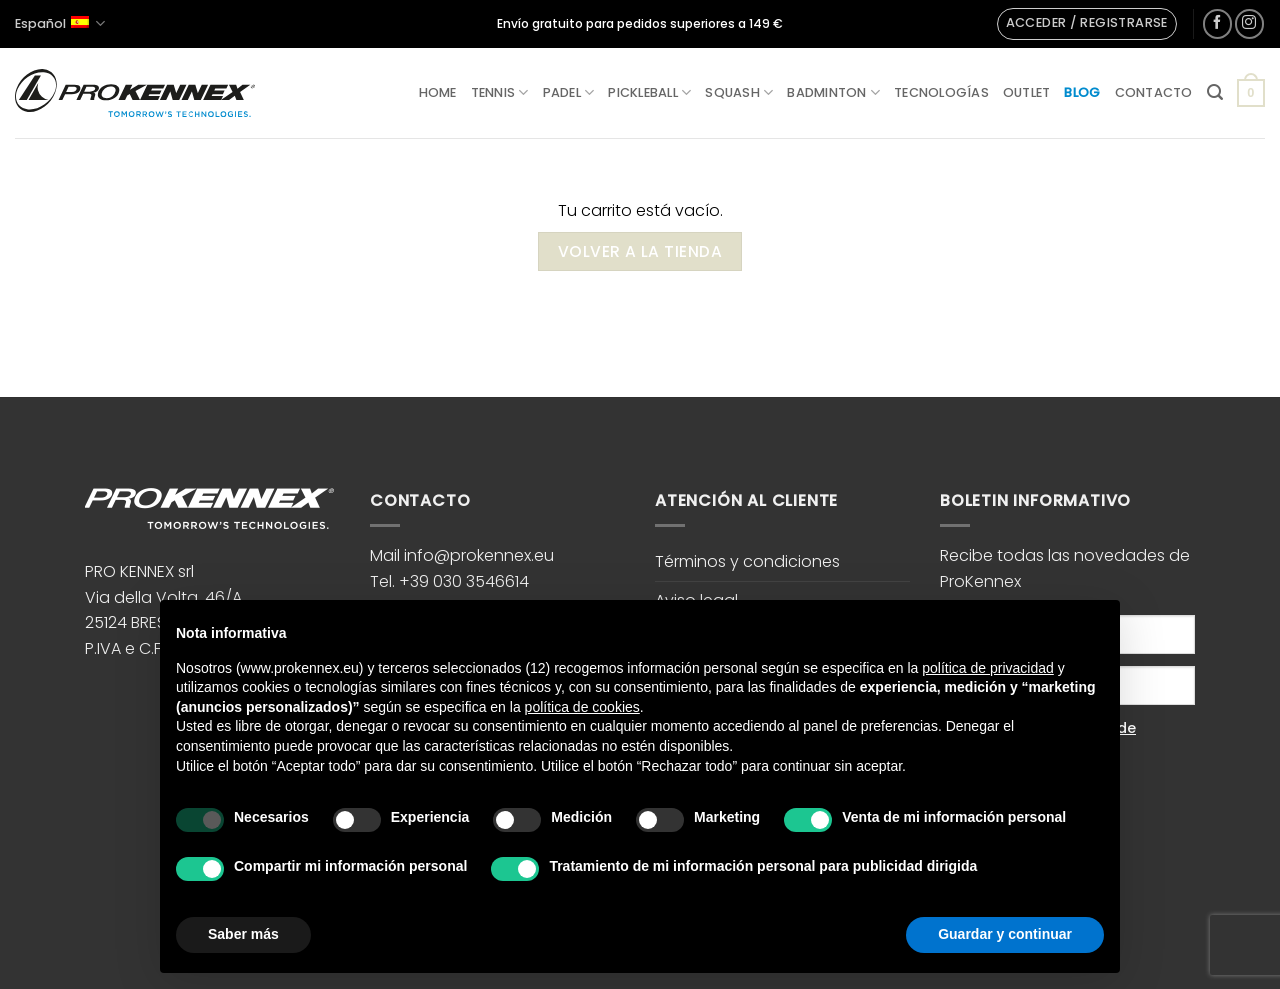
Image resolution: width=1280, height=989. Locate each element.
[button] (1087, 24)
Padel (569, 92)
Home (438, 92)
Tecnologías (941, 92)
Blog (1082, 92)
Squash (739, 92)
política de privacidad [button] (988, 668)
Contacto (1154, 92)
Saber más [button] (243, 934)
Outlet (1027, 92)
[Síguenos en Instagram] (1249, 23)
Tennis (500, 92)
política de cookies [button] (582, 707)
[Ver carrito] (1251, 93)
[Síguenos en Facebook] (1217, 23)
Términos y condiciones (747, 561)
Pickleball (649, 92)
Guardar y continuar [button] (1005, 934)
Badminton (833, 92)
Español (60, 23)
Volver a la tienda (640, 251)
